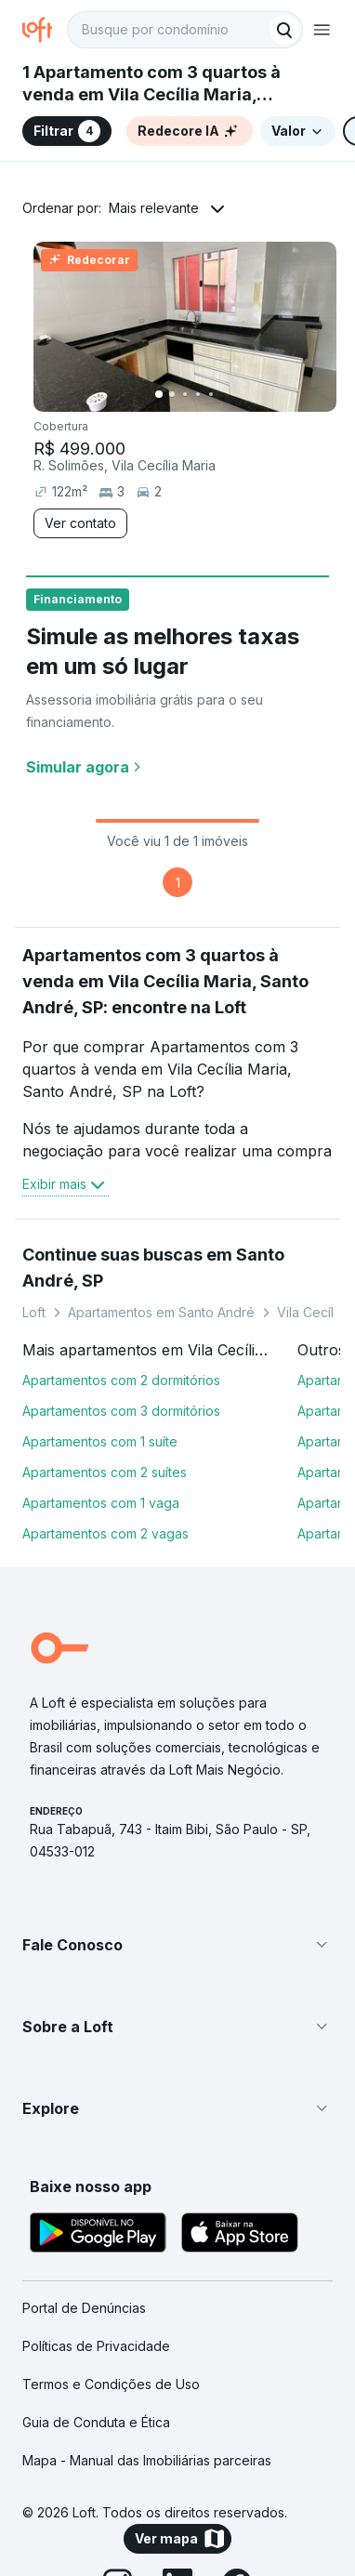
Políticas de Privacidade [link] (96, 2346)
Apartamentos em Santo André (161, 1312)
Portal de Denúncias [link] (84, 2308)
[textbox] (185, 29)
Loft (34, 1312)
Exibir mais (65, 1184)
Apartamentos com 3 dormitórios (121, 1411)
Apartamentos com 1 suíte (100, 1441)
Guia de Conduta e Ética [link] (96, 2422)
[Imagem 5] (211, 394)
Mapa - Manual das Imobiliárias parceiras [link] (146, 2460)
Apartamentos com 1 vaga (100, 1503)
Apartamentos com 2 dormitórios (121, 1380)
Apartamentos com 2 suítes (104, 1472)
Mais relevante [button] (154, 208)
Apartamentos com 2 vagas (105, 1533)
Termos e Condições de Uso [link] (111, 2384)
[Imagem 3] (185, 394)
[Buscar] (284, 30)
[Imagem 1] (159, 394)
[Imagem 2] (172, 394)
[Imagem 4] (198, 394)
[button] (177, 1944)
